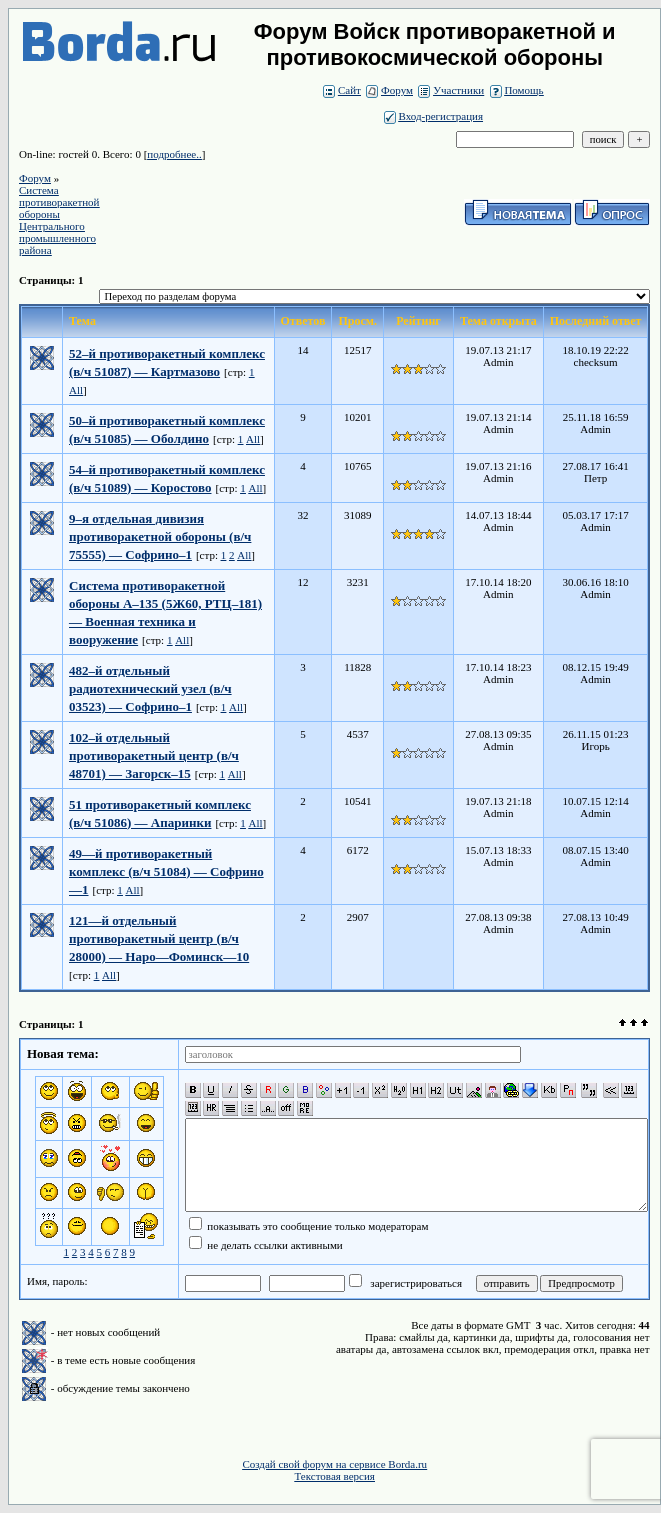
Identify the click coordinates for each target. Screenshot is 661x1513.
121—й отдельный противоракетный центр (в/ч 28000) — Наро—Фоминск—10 (159, 938)
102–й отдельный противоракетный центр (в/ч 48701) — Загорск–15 (154, 755)
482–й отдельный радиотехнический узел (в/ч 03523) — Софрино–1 (150, 688)
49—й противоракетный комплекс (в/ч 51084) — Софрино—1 (166, 871)
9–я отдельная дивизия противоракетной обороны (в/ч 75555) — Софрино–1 (160, 536)
